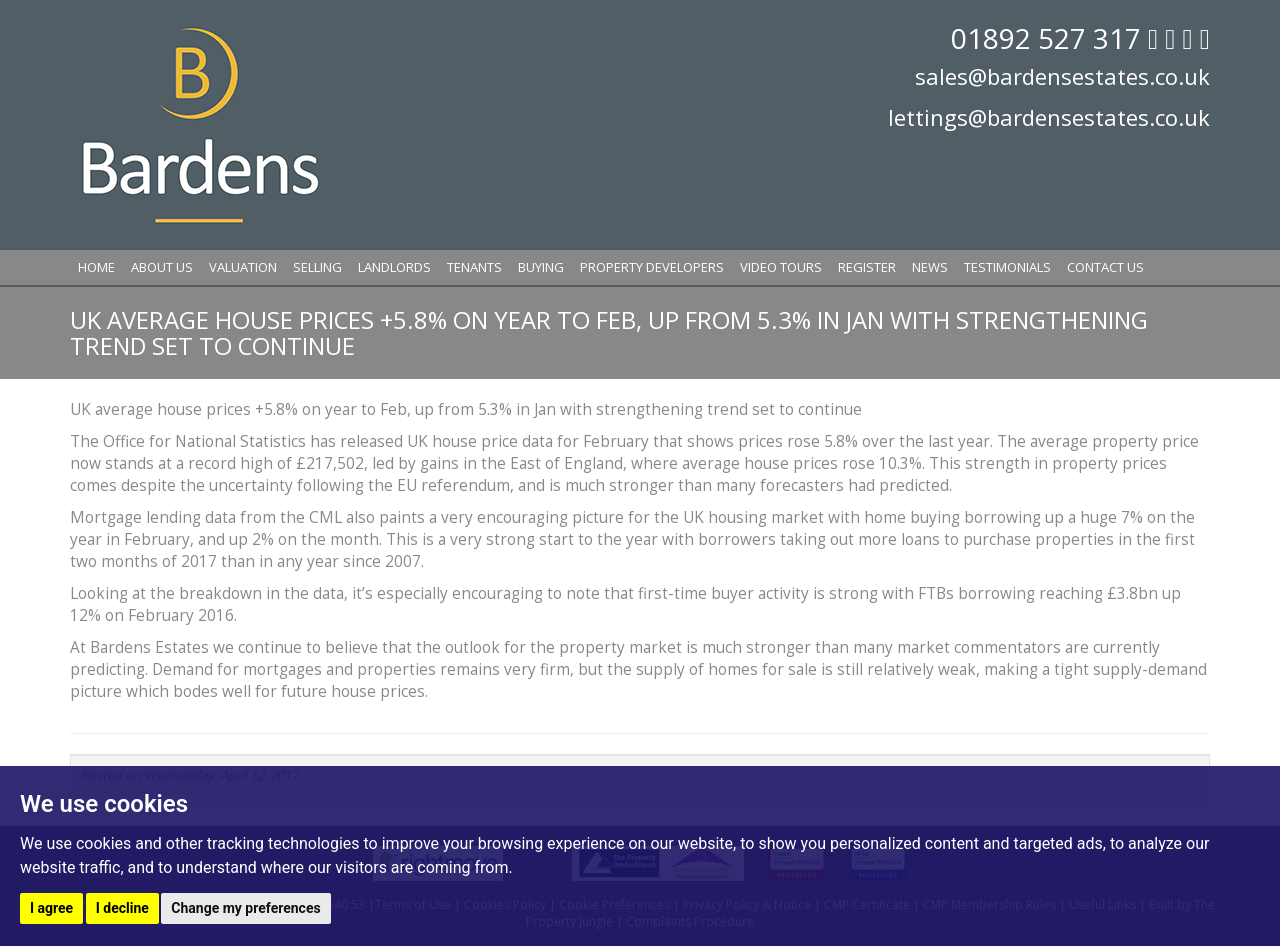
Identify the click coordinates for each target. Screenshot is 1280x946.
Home (96, 267)
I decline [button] (122, 908)
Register (867, 267)
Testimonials (1007, 267)
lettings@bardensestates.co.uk (1049, 117)
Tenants (474, 267)
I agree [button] (51, 908)
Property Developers (652, 267)
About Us (162, 267)
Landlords (394, 267)
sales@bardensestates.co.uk (1062, 76)
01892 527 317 (1049, 38)
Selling (317, 267)
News (930, 267)
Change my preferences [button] (245, 908)
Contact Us (1105, 267)
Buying (541, 267)
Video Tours (781, 267)
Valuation (243, 267)
